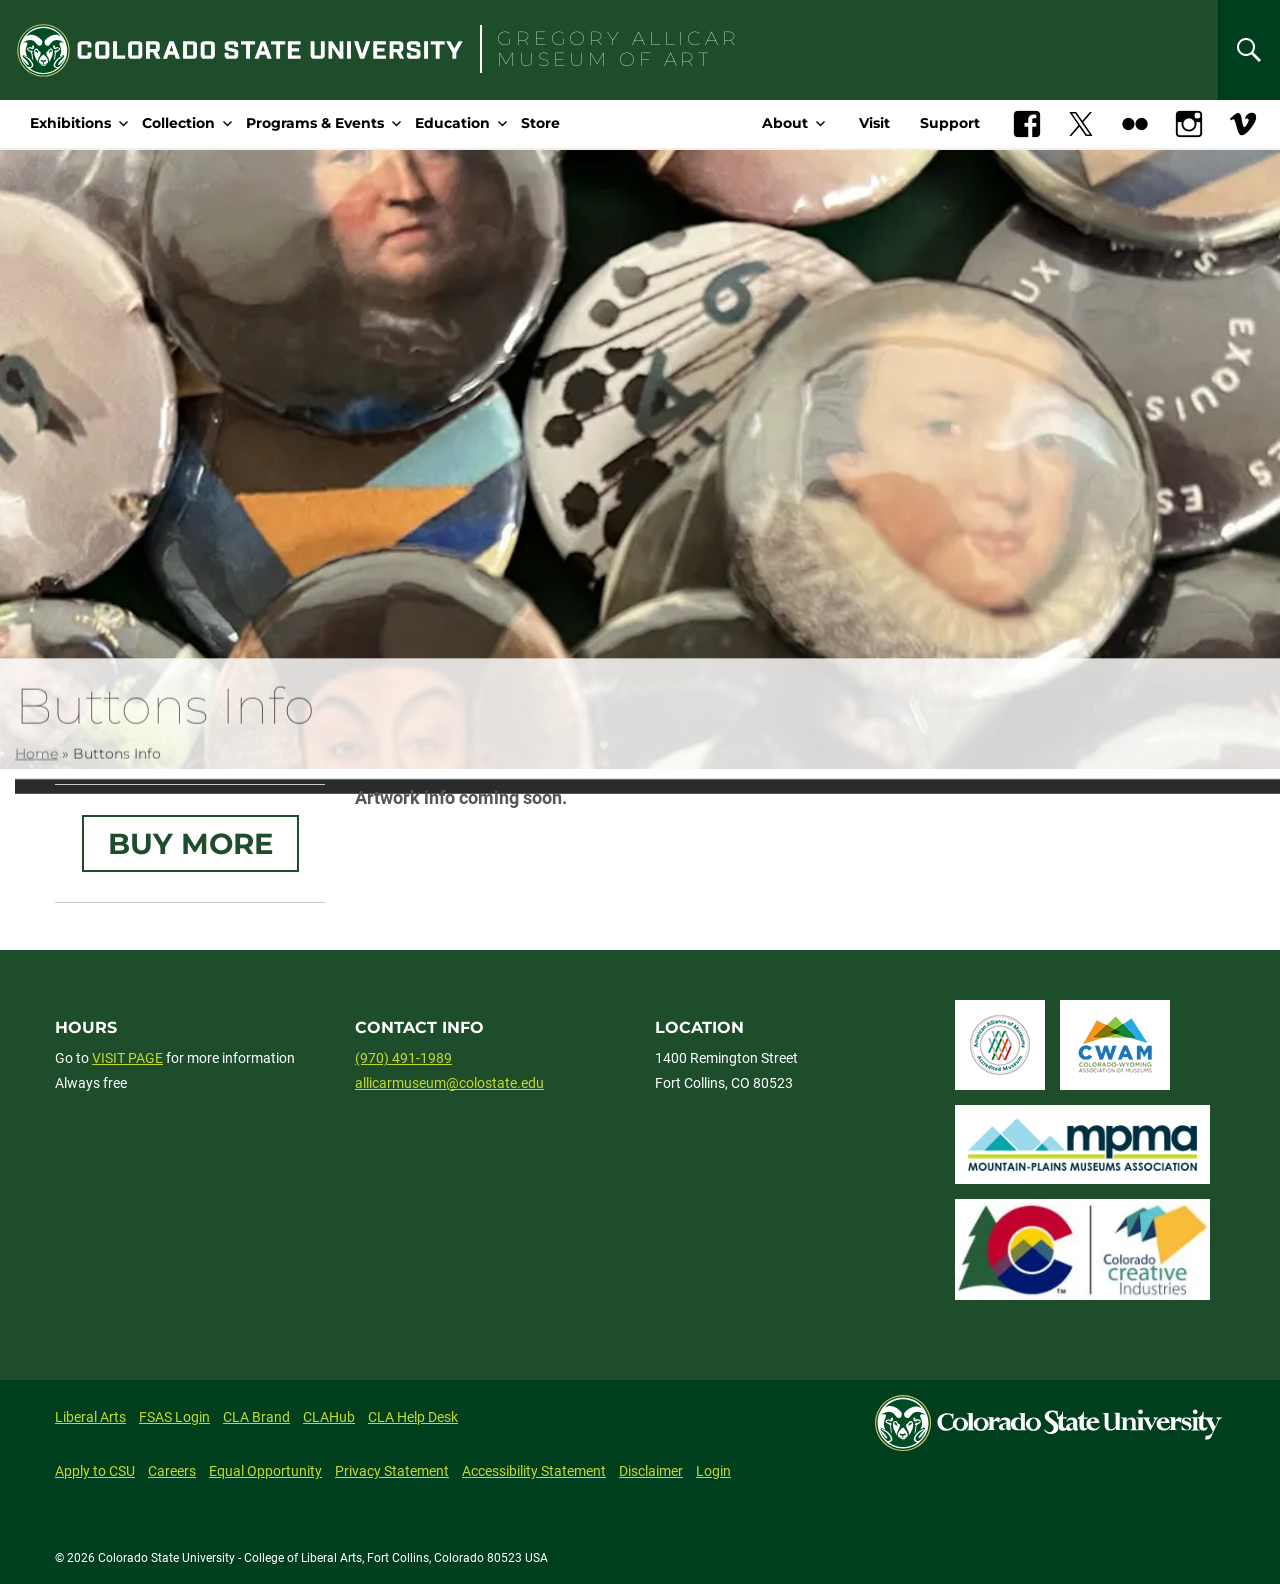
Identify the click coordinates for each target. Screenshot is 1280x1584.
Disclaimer (651, 1471)
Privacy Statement (392, 1471)
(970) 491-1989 (403, 1058)
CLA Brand (256, 1417)
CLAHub (329, 1417)
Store (540, 123)
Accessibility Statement (534, 1471)
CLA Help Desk (413, 1417)
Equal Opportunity (265, 1471)
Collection (178, 123)
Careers (172, 1471)
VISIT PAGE (127, 1058)
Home (36, 771)
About (785, 123)
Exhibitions (70, 123)
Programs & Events (315, 123)
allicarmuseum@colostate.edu (449, 1083)
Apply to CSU (95, 1471)
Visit (874, 123)
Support (950, 123)
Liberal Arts (90, 1417)
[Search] (1249, 50)
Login (713, 1471)
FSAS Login (174, 1417)
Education (452, 123)
